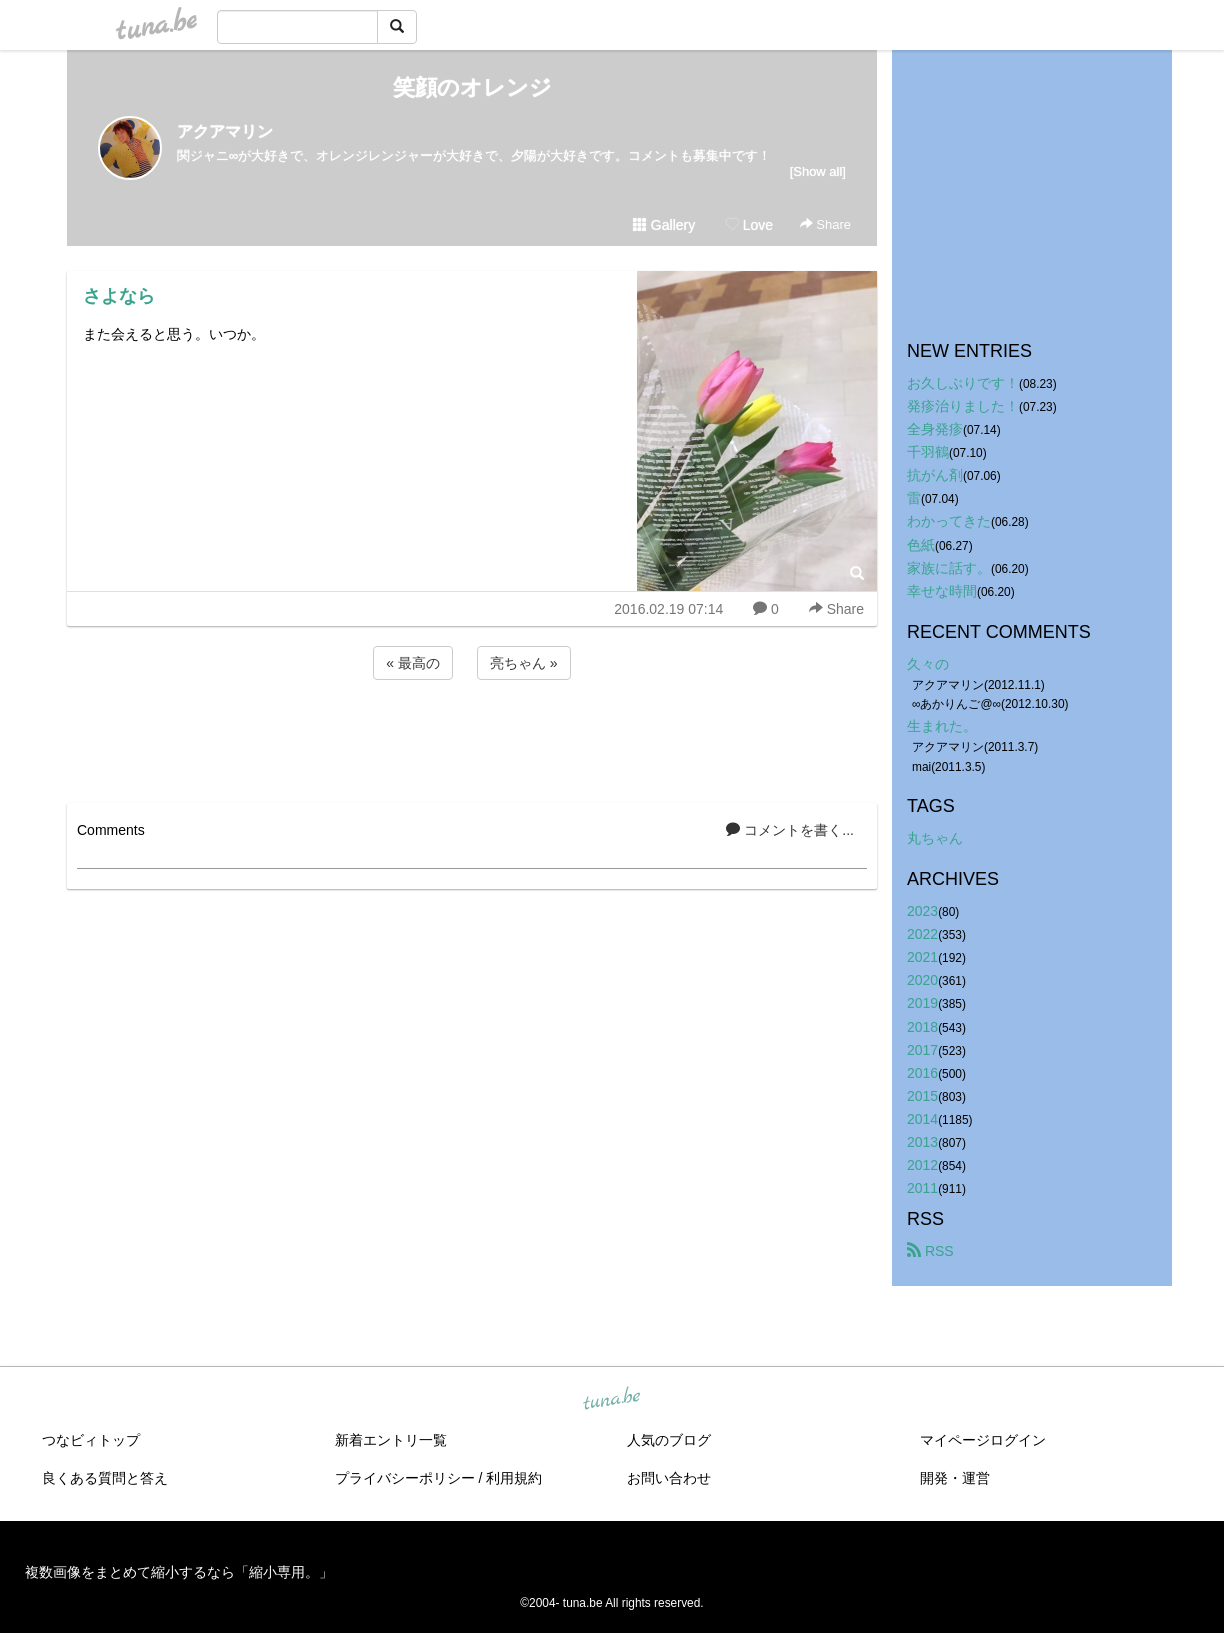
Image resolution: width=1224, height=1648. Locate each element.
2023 (922, 911)
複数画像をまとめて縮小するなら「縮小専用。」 (179, 1572)
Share (825, 224)
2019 (922, 1003)
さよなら (119, 296)
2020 (922, 980)
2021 (922, 957)
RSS (930, 1251)
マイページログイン (983, 1440)
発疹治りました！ (963, 406)
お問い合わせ (669, 1478)
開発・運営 (955, 1478)
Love (749, 225)
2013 (922, 1142)
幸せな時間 (942, 591)
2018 (922, 1027)
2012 (922, 1165)
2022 (922, 934)
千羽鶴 (928, 452)
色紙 (921, 545)
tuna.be (611, 1400)
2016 (922, 1073)
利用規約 (514, 1478)
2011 (922, 1188)
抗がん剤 (935, 475)
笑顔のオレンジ (472, 87)
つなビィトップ (91, 1440)
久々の (928, 664)
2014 (922, 1119)
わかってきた (949, 521)
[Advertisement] (472, 738)
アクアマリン (225, 131)
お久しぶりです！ (963, 383)
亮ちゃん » (524, 663)
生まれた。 (942, 726)
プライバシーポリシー (405, 1478)
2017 (922, 1050)
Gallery (664, 225)
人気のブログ (669, 1440)
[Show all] (818, 171)
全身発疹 (935, 429)
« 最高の (413, 663)
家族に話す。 (949, 568)
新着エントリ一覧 (391, 1440)
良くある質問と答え (105, 1478)
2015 (922, 1096)
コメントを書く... (790, 830)
